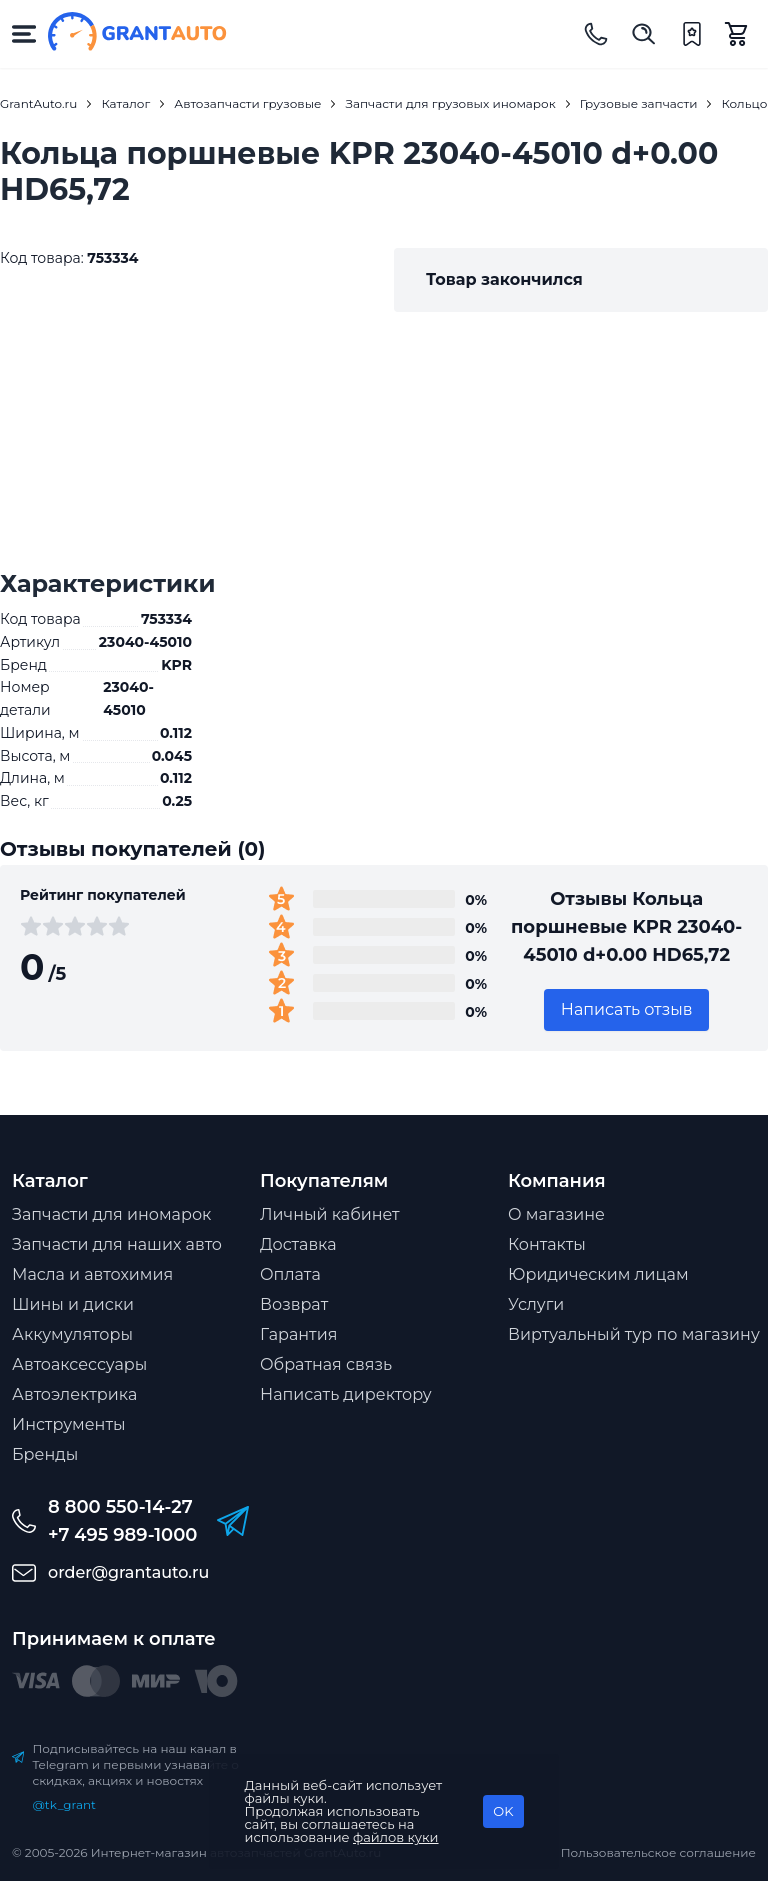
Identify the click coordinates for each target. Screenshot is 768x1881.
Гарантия (298, 1334)
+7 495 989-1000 (122, 1535)
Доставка (298, 1244)
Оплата (290, 1274)
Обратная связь (326, 1364)
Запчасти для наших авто (117, 1244)
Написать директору (346, 1394)
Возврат (294, 1304)
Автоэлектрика (74, 1394)
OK (503, 1811)
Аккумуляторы (72, 1334)
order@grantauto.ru (128, 1572)
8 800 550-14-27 (120, 1507)
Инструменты (69, 1424)
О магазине (556, 1214)
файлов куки (396, 1837)
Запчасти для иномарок (111, 1214)
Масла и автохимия (92, 1274)
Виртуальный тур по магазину (634, 1334)
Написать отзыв (627, 1009)
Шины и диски (73, 1304)
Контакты (547, 1244)
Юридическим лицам (598, 1274)
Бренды (45, 1454)
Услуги (536, 1304)
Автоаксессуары (79, 1364)
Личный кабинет (330, 1214)
